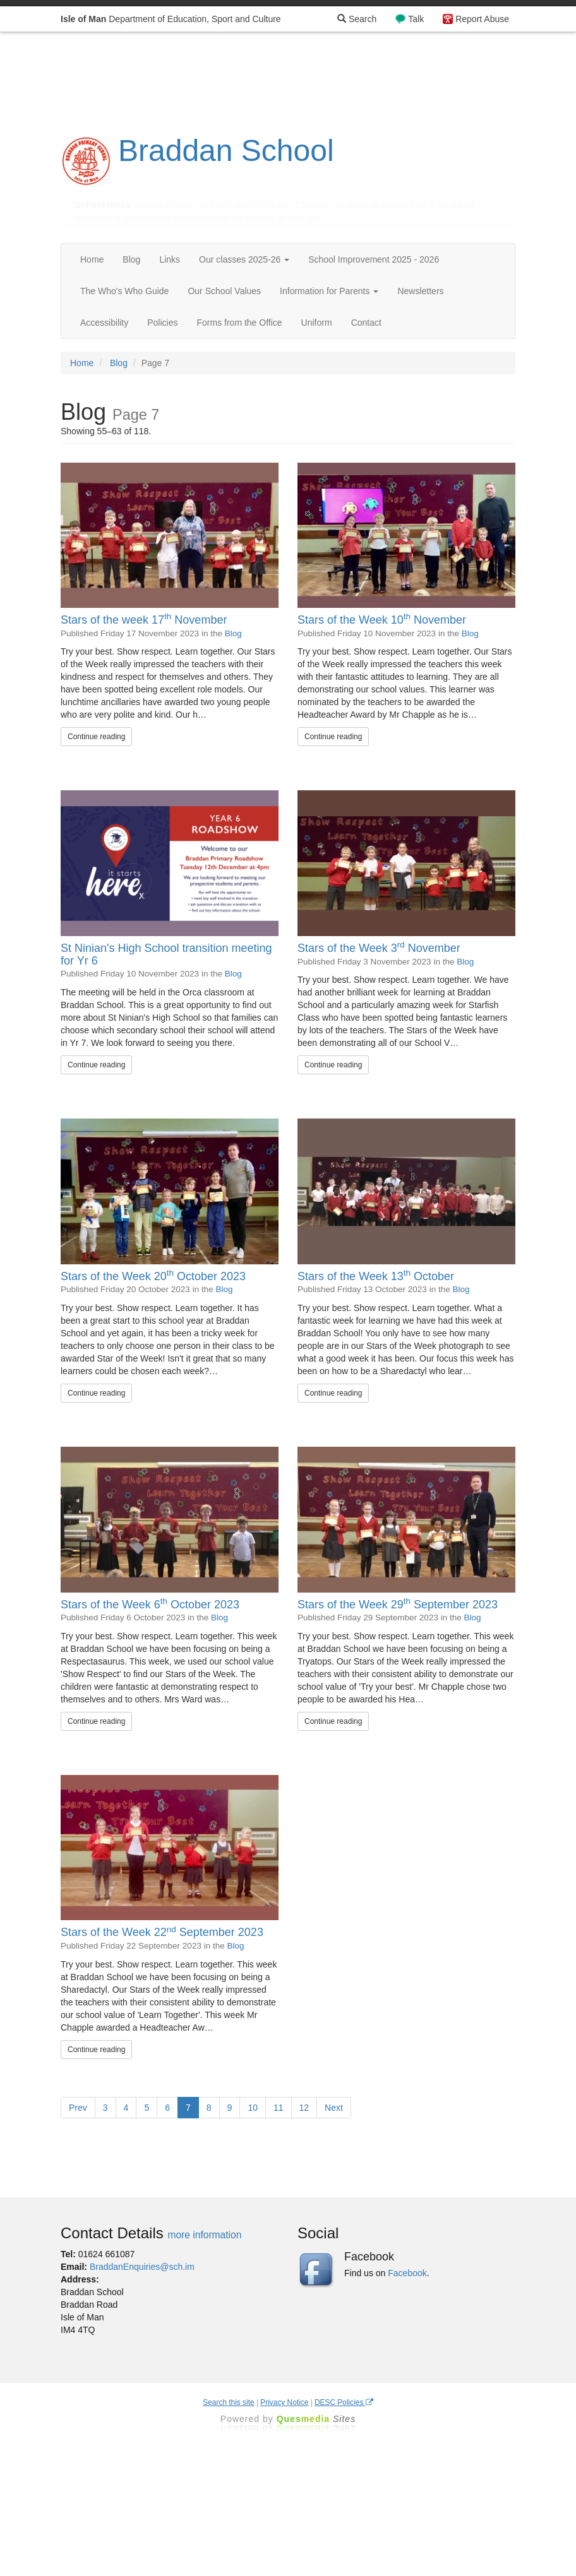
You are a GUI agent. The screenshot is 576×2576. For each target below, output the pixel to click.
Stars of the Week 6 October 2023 (150, 1604)
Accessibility (104, 323)
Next (334, 2108)
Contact (366, 323)
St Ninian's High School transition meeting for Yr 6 (166, 954)
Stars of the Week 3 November (378, 948)
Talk (416, 19)
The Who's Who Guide (124, 291)
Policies (162, 323)
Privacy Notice (284, 2402)
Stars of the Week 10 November (381, 620)
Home (92, 259)
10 (253, 2108)
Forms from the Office (239, 323)
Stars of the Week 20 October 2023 (153, 1276)
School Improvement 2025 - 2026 (373, 259)
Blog (131, 259)
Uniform (316, 323)
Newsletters (420, 291)
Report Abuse (482, 19)
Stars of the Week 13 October (375, 1276)
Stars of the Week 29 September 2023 (397, 1604)
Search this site (228, 2402)
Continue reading (96, 736)
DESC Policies (344, 2402)
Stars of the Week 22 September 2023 (162, 1932)
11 (278, 2108)
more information (204, 2234)
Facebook (407, 2273)
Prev (78, 2108)
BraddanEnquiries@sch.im (142, 2267)
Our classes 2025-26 (244, 259)
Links (169, 259)
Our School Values (224, 291)
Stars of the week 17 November (144, 620)
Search (356, 19)
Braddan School (226, 150)
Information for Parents (329, 291)
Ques (316, 2419)
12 (304, 2108)
